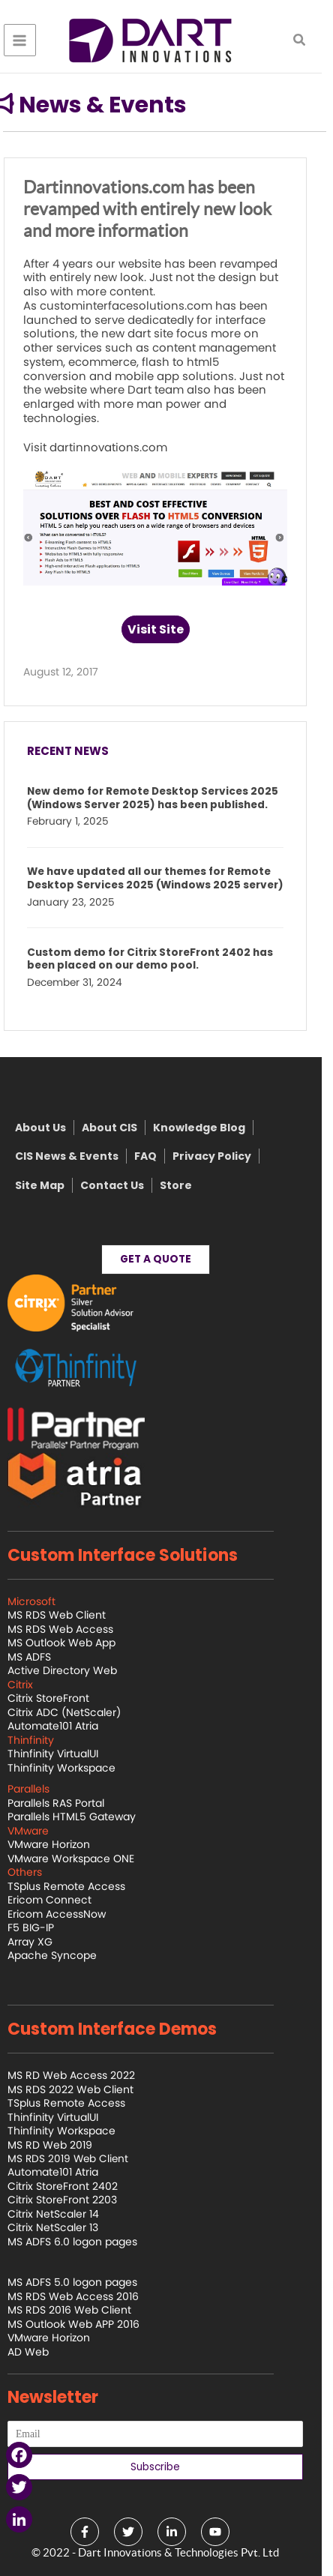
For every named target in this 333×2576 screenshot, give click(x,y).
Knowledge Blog (210, 1127)
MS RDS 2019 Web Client (79, 2159)
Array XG (41, 1941)
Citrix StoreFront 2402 (74, 2186)
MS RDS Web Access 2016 (84, 2296)
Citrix (31, 1684)
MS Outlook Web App (73, 1642)
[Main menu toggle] (31, 40)
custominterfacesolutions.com (137, 305)
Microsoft (43, 1601)
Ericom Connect (61, 1899)
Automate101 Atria (64, 1725)
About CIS (120, 1127)
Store (187, 1185)
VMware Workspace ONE (82, 1858)
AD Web (39, 2351)
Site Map (51, 1185)
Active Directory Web (73, 1670)
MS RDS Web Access (71, 1629)
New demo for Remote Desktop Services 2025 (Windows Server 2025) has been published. (164, 798)
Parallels (40, 1788)
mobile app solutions (185, 376)
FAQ (157, 1156)
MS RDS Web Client (68, 1614)
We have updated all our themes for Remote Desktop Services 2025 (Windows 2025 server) (166, 878)
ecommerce (114, 362)
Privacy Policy (223, 1156)
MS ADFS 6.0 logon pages (83, 2241)
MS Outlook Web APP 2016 (85, 2324)
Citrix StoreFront (59, 1698)
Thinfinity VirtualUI (64, 1753)
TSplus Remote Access (77, 1886)
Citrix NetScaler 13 (64, 2227)
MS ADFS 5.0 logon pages (83, 2282)
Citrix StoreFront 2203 (73, 2199)
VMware (39, 1830)
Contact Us (123, 1185)
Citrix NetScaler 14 (64, 2213)
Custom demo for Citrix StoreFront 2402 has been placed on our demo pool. (161, 959)
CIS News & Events (78, 1156)
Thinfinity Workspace (73, 1767)
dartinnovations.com (119, 447)
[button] (311, 41)
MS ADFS (40, 1656)
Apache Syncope (63, 1955)
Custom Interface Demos (123, 2029)
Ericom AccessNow (68, 1914)
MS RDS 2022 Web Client (82, 2089)
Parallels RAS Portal (67, 1803)
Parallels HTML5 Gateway (83, 1816)
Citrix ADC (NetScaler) (75, 1712)
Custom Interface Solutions (134, 1555)
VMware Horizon (60, 1844)
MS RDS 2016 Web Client (80, 2309)
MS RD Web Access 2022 (82, 2075)
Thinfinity (42, 1740)
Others (36, 1872)
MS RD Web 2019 (61, 2144)
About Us (51, 1127)
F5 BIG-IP (42, 1927)
